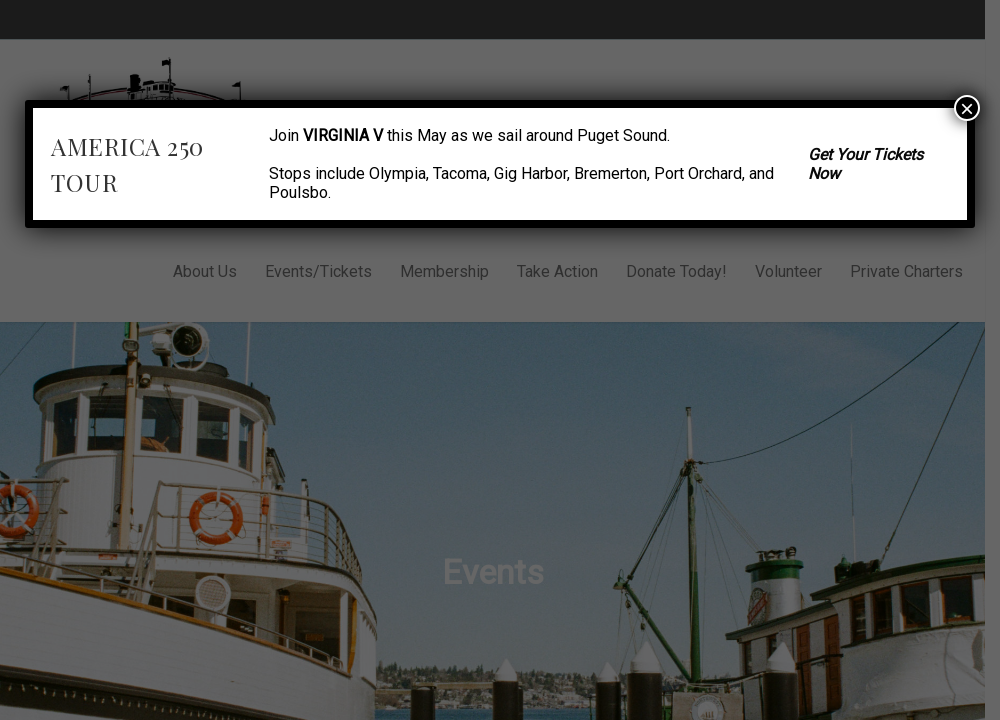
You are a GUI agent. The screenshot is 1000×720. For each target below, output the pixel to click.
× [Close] (967, 108)
